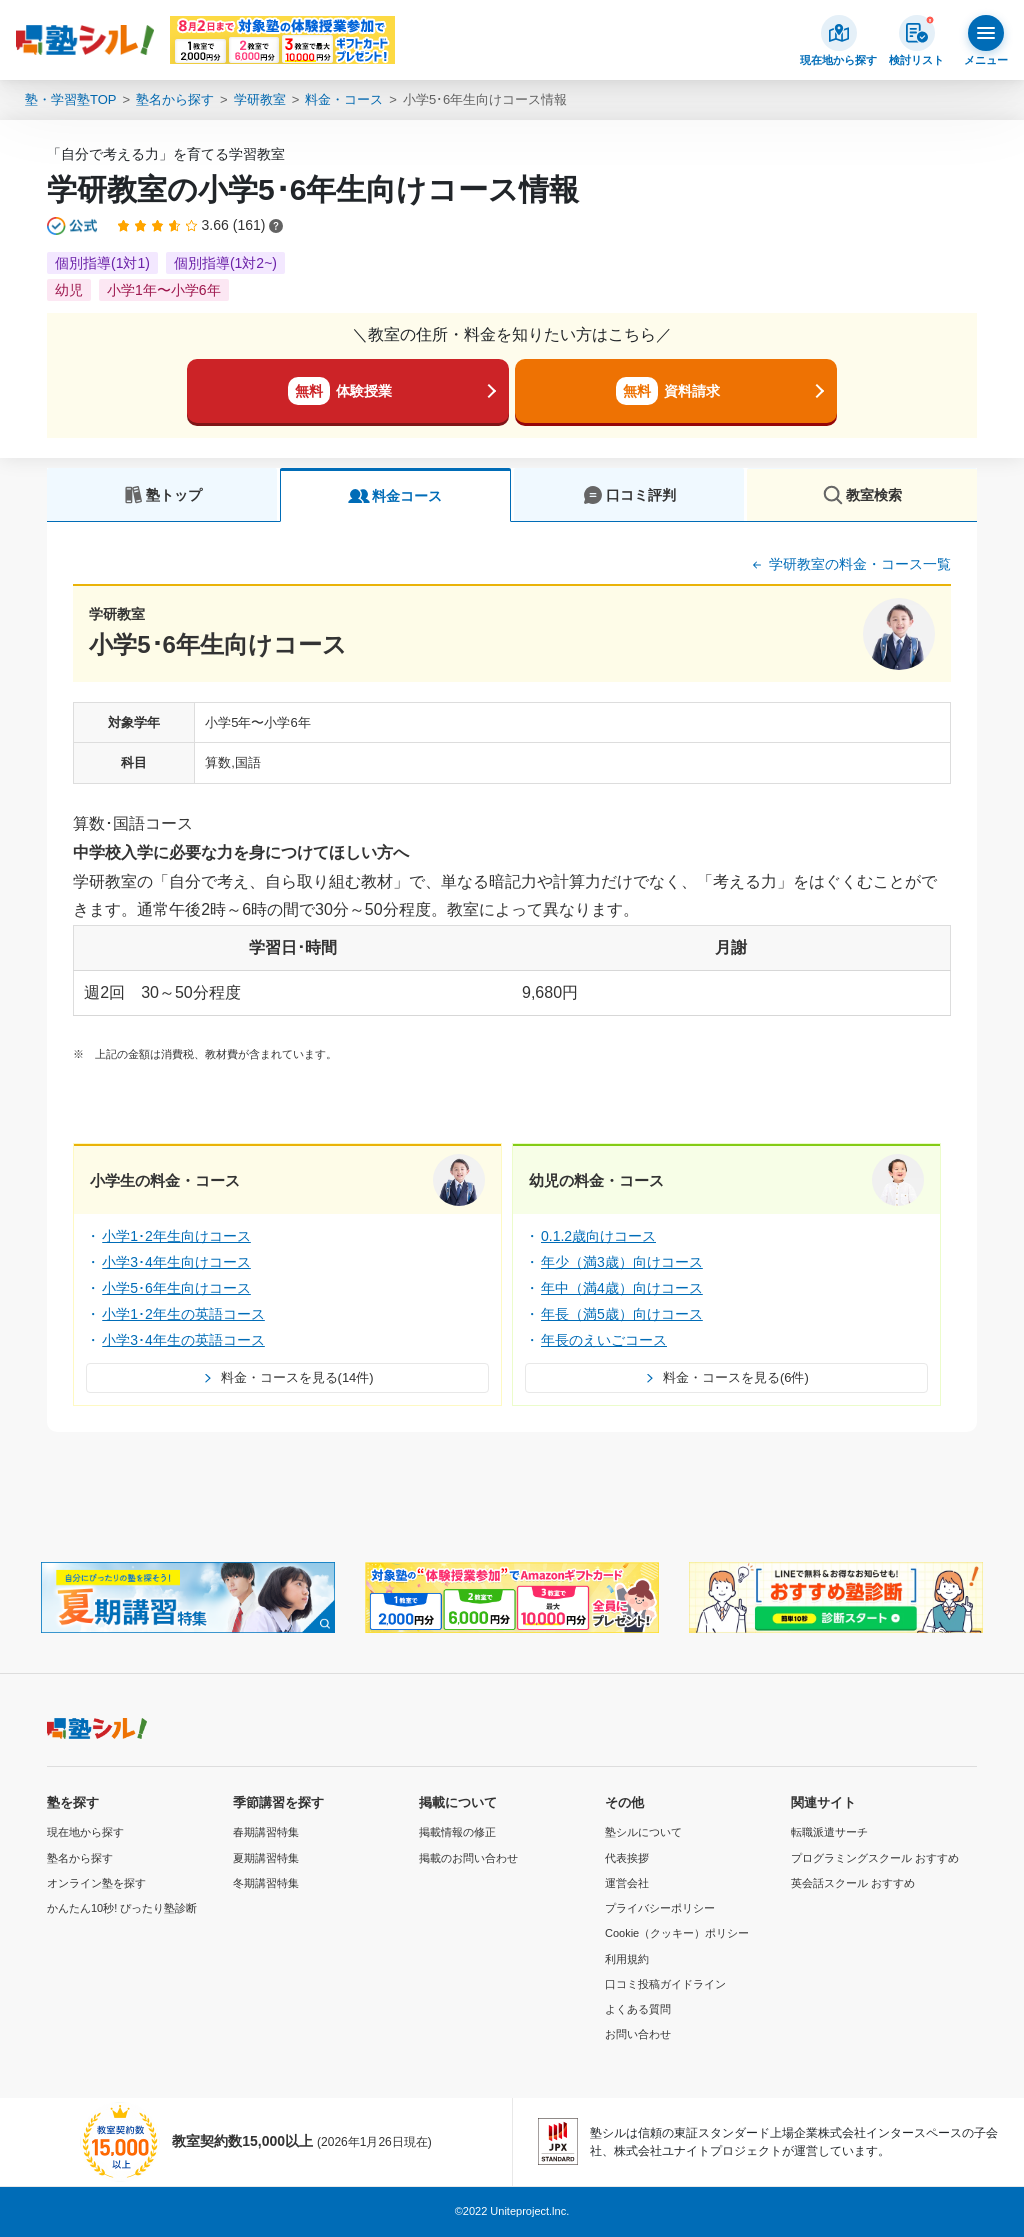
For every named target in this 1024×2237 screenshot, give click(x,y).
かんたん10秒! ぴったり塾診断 (122, 1908)
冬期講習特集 (266, 1883)
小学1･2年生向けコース (176, 1236)
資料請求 (668, 391)
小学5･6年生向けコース (176, 1288)
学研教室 (260, 99)
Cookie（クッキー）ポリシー (677, 1933)
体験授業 (340, 391)
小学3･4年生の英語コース (183, 1340)
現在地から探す (85, 1832)
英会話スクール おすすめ (853, 1883)
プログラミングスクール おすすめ (875, 1858)
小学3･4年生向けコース (176, 1262)
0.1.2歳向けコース (598, 1236)
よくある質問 (638, 2009)
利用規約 (627, 1959)
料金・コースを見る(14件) (288, 1377)
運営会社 (627, 1883)
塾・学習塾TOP (71, 99)
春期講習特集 (266, 1832)
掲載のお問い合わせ (468, 1858)
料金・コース (344, 99)
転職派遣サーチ (829, 1832)
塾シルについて (643, 1832)
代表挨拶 (627, 1858)
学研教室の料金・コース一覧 (850, 564)
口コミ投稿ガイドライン (665, 1984)
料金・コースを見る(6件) (726, 1377)
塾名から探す (175, 99)
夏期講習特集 (266, 1858)
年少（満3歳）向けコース (622, 1262)
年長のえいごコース (604, 1340)
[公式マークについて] (73, 226)
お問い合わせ (638, 2034)
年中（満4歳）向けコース (622, 1288)
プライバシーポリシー (660, 1908)
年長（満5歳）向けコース (622, 1314)
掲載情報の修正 (457, 1832)
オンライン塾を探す (96, 1883)
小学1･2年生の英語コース (183, 1314)
